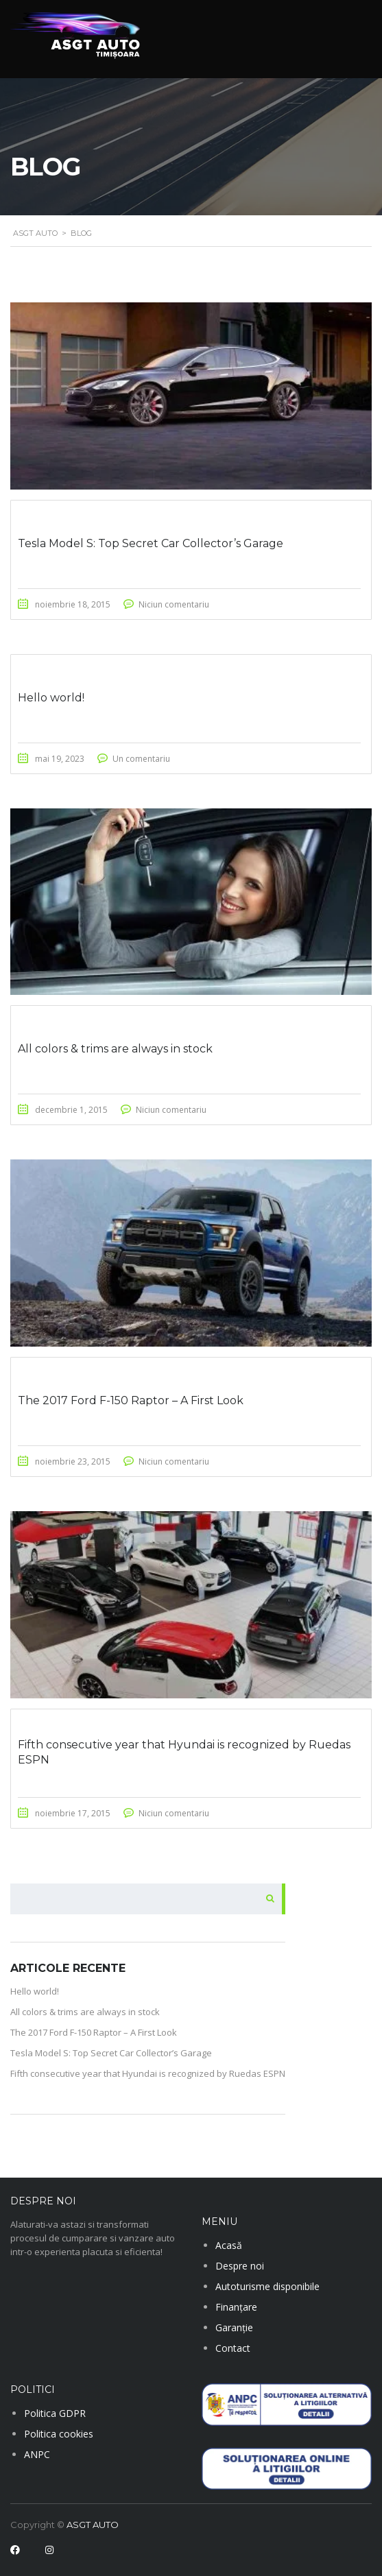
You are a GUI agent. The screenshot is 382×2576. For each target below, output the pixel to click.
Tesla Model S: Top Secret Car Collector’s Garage (111, 2053)
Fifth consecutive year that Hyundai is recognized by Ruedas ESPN (147, 2073)
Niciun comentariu (174, 604)
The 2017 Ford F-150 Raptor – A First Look (93, 2032)
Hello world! (34, 1991)
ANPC (37, 2454)
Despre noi (239, 2265)
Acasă (228, 2245)
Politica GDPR (55, 2413)
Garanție (234, 2327)
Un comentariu (141, 759)
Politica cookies (58, 2433)
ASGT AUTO (93, 2524)
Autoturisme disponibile (267, 2286)
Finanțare (236, 2306)
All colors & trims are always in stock (85, 2012)
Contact (232, 2348)
